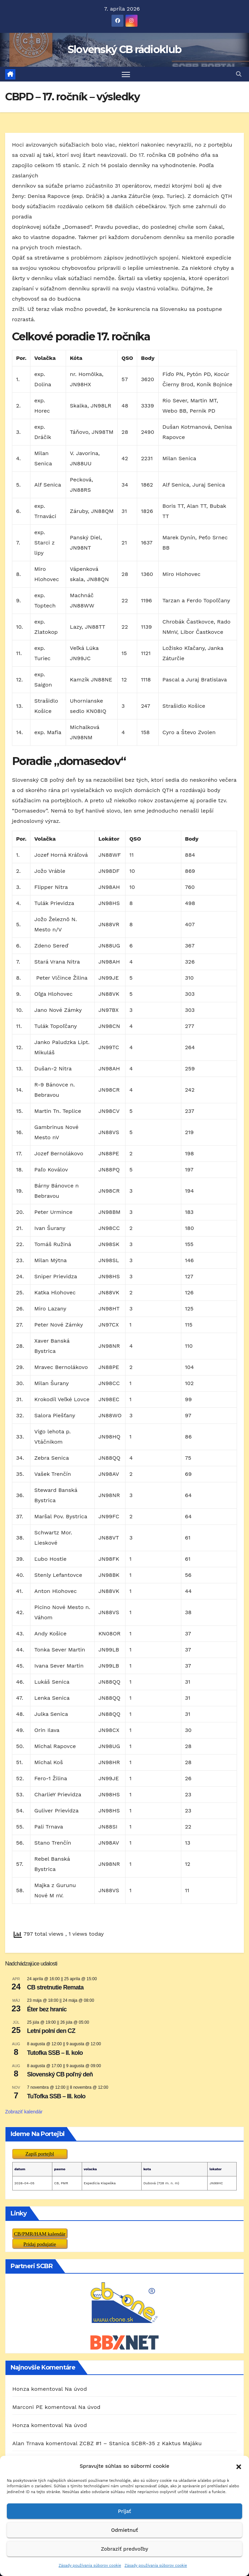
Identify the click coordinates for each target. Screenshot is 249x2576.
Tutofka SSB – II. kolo (55, 2052)
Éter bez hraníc (47, 2009)
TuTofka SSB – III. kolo (56, 2096)
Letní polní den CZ (51, 2030)
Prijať (124, 2511)
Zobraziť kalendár (24, 2111)
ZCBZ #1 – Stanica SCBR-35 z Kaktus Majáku (140, 2443)
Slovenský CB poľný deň (60, 2074)
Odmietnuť (124, 2530)
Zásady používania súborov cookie (89, 2565)
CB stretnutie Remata (55, 1987)
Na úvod (76, 2389)
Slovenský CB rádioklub (125, 49)
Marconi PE (27, 2407)
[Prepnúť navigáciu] (126, 74)
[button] (238, 2466)
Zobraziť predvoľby (124, 2549)
